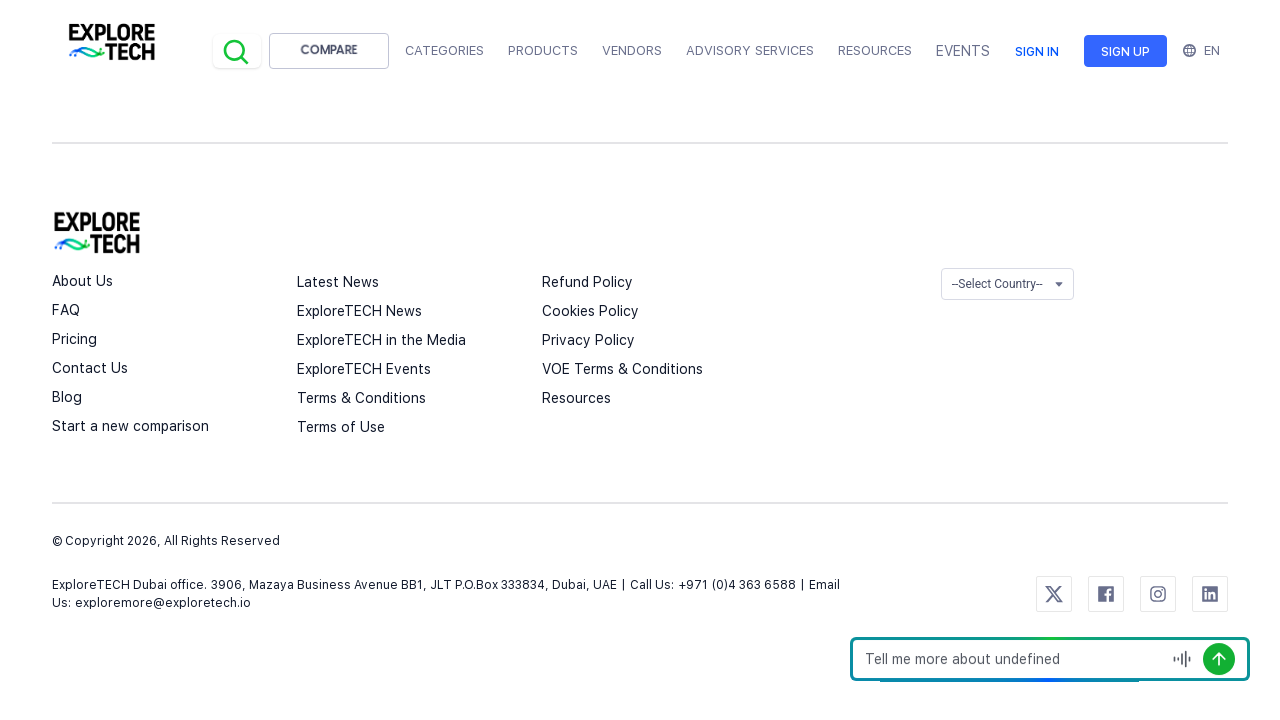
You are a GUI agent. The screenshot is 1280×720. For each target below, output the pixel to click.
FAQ (66, 310)
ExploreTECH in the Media (381, 340)
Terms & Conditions (361, 398)
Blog (67, 397)
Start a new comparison (130, 426)
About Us (82, 281)
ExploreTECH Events (364, 369)
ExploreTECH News (359, 311)
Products (543, 50)
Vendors (632, 50)
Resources (576, 398)
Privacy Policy (588, 340)
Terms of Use (341, 427)
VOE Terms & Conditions (622, 369)
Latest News (338, 282)
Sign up (1125, 52)
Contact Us (90, 368)
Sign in (1037, 52)
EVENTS (963, 51)
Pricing (74, 339)
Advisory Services (750, 50)
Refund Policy (587, 282)
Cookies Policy (590, 311)
